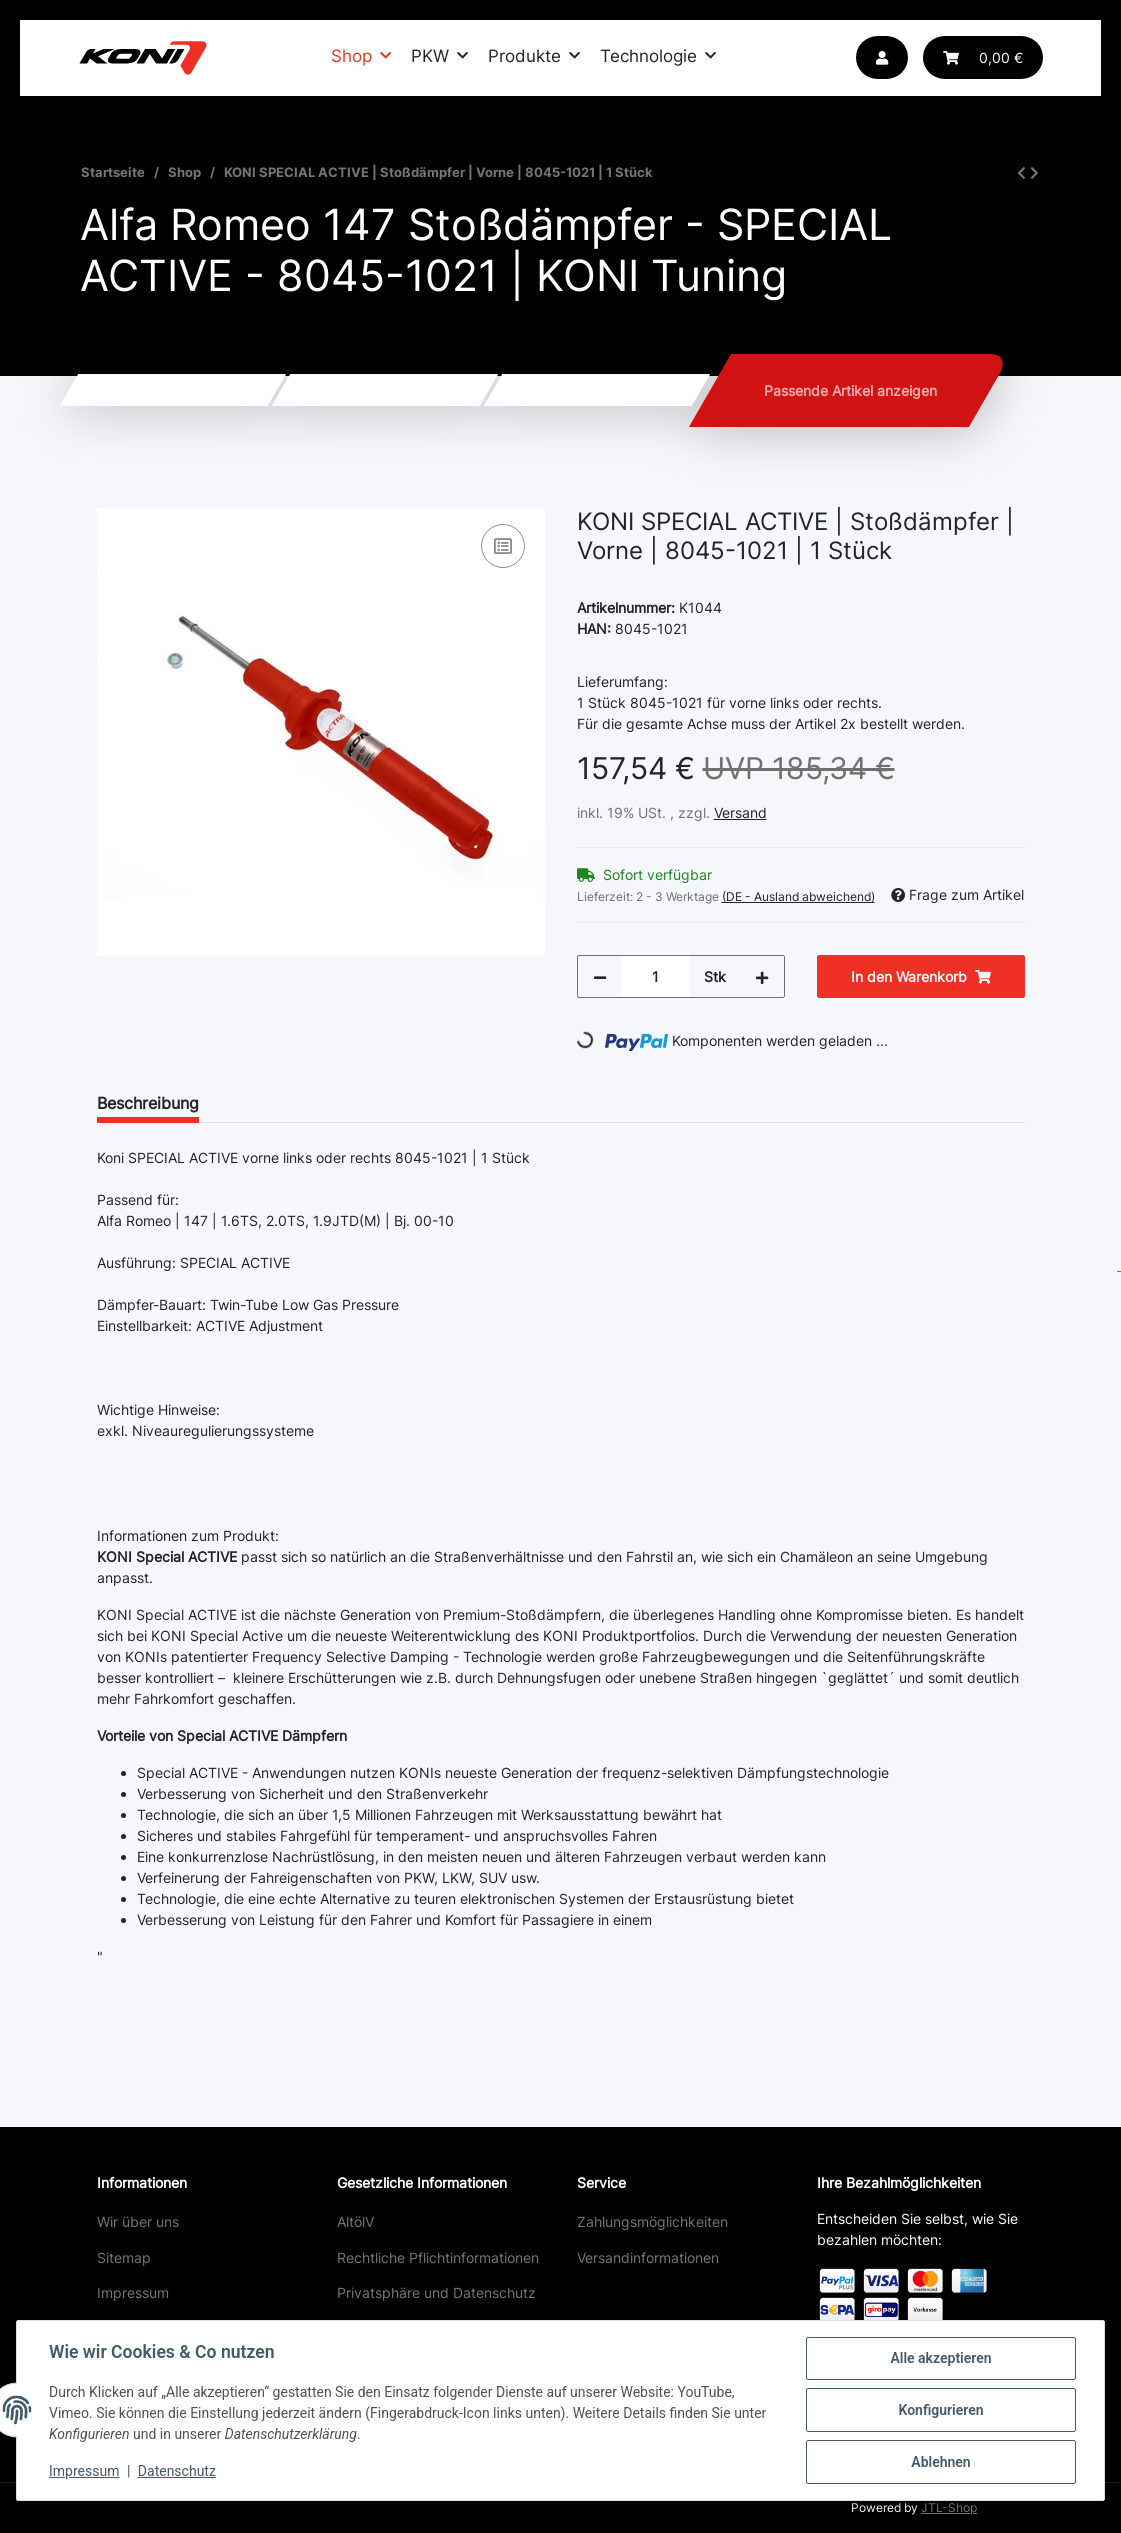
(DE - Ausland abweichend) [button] (798, 896)
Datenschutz (177, 2471)
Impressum (133, 2292)
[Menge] (655, 976)
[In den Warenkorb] (113, 497)
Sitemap (124, 2257)
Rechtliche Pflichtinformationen (438, 2257)
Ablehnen (940, 2462)
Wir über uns (138, 2221)
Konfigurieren (940, 2410)
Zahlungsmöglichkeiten (652, 2221)
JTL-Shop (949, 2507)
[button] (882, 57)
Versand (740, 812)
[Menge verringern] (600, 976)
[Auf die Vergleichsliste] (503, 546)
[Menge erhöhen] (762, 976)
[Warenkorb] (983, 57)
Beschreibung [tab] (148, 1103)
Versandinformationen (648, 2257)
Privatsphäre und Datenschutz (436, 2292)
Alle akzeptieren (940, 2358)
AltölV (355, 2221)
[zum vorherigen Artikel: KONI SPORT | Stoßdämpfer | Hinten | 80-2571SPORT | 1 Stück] (1021, 172)
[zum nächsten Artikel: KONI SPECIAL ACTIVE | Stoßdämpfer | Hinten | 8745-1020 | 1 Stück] (1034, 172)
